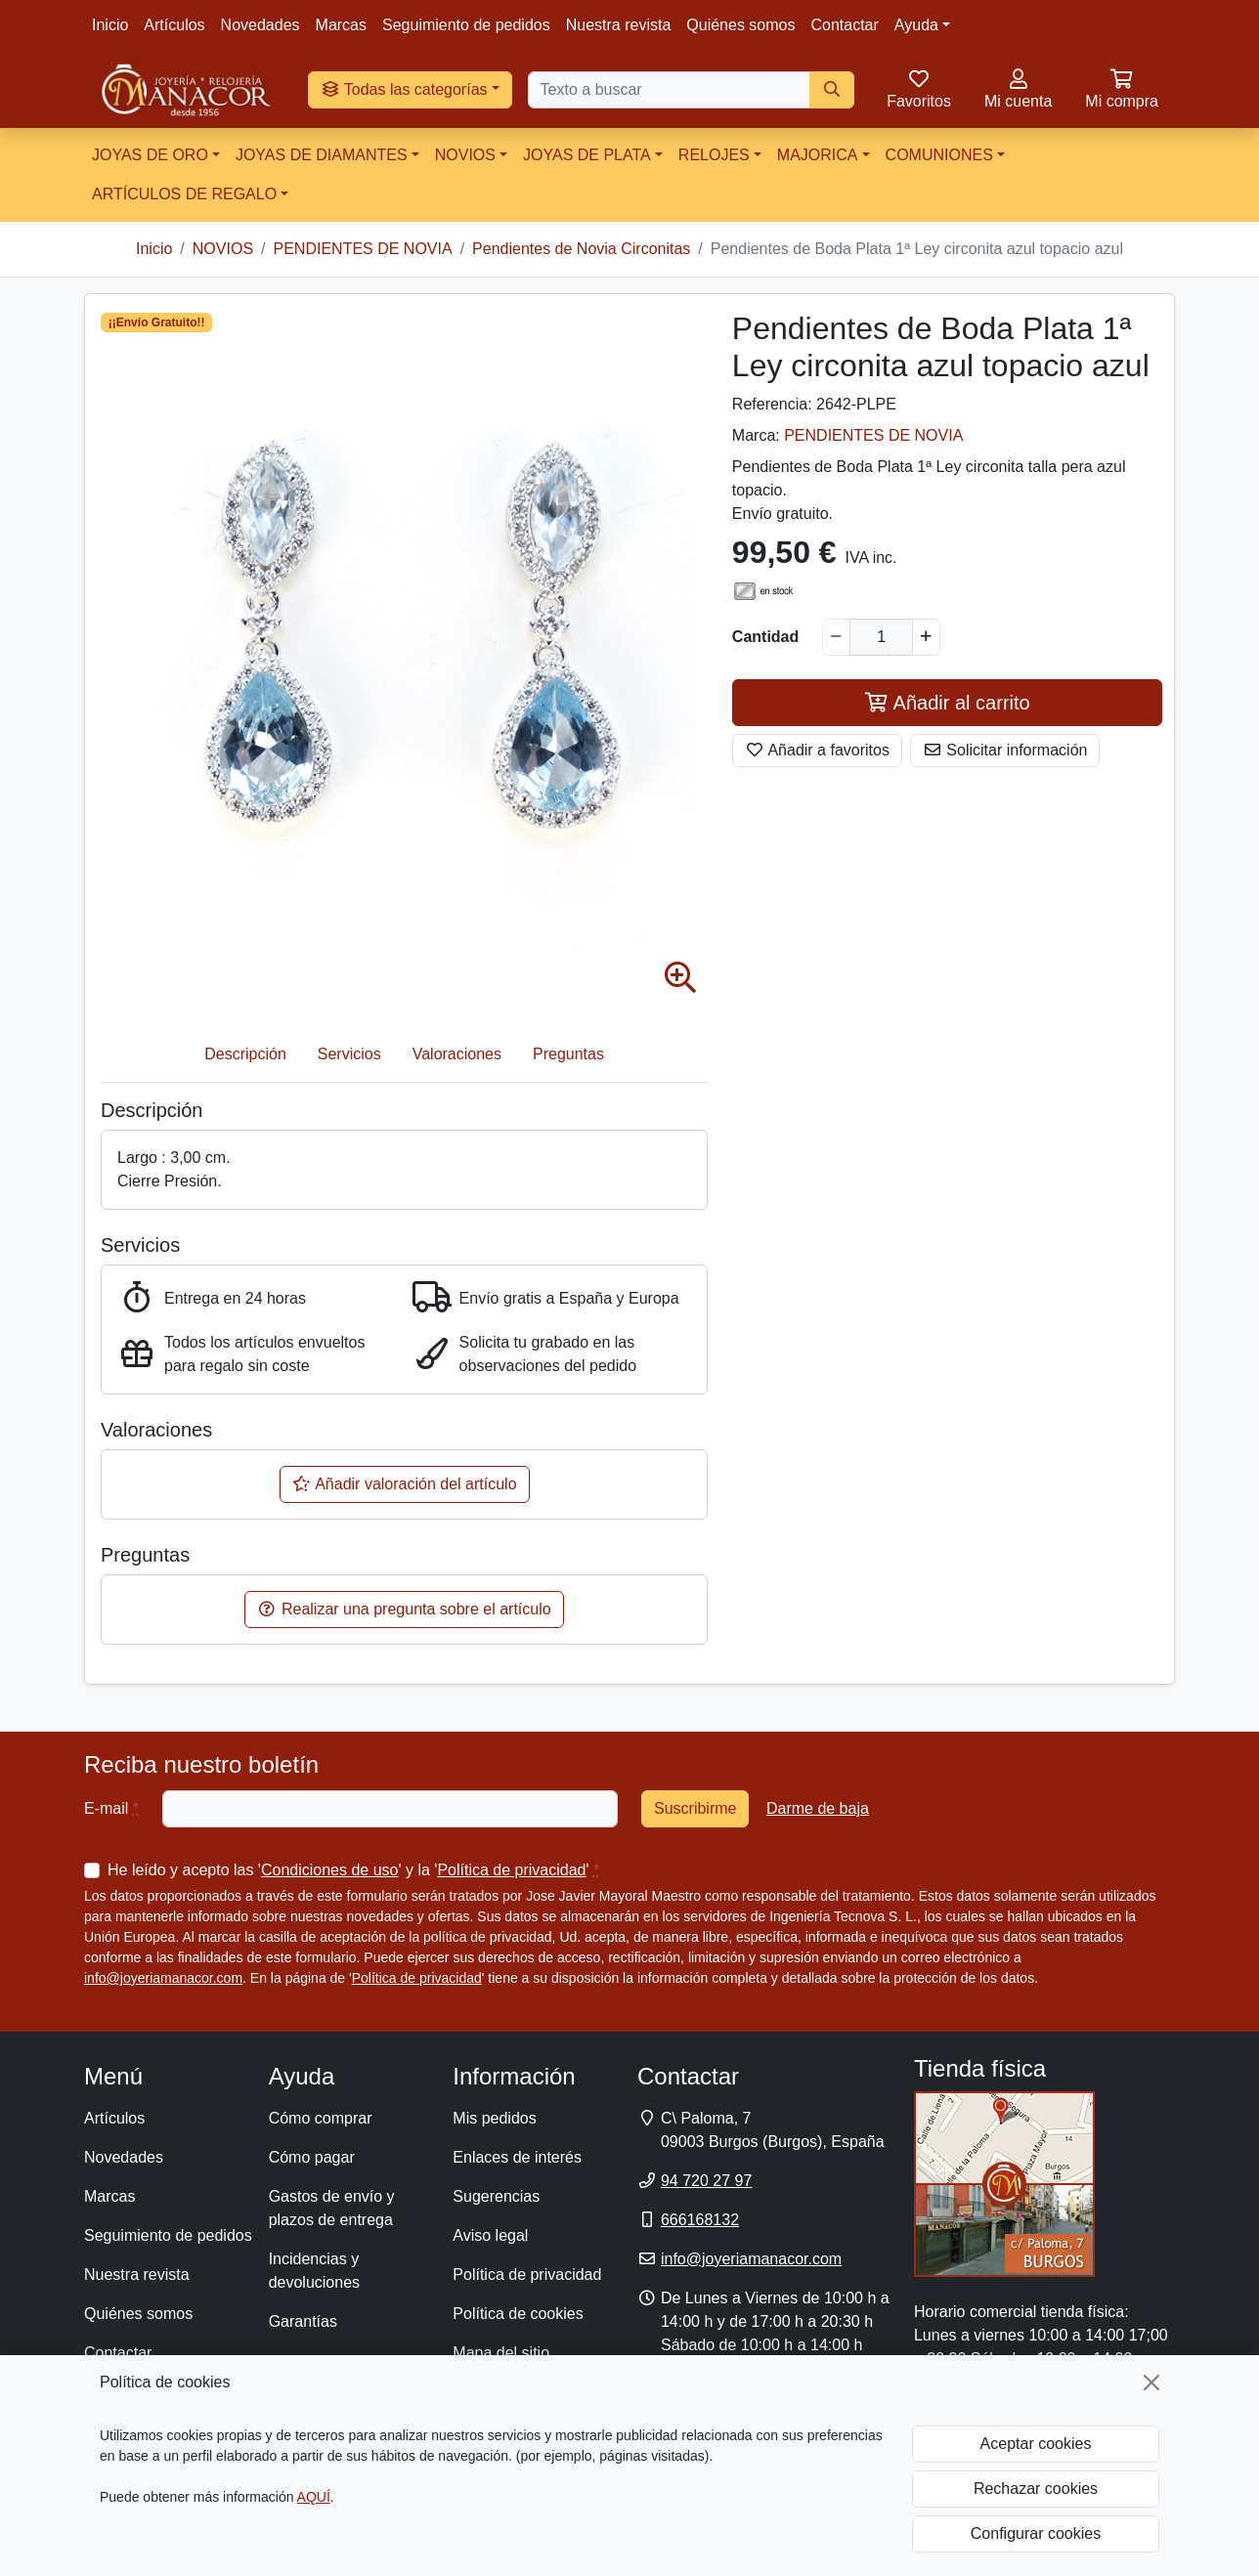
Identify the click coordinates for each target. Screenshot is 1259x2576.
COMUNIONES (939, 155)
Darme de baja (817, 1808)
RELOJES (714, 155)
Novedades (260, 25)
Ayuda (916, 25)
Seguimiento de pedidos (466, 25)
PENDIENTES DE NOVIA (873, 435)
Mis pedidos (494, 2118)
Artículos (174, 25)
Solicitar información (1005, 750)
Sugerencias (496, 2196)
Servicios (349, 1054)
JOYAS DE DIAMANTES (322, 155)
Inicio (110, 25)
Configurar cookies (1036, 2533)
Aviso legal (490, 2235)
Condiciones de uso (330, 1870)
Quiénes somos (740, 25)
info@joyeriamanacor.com (163, 1978)
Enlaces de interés (517, 2157)
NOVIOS (465, 155)
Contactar (844, 25)
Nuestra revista (619, 25)
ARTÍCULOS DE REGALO (184, 194)
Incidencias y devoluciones (314, 2271)
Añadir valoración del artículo (404, 1484)
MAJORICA (817, 155)
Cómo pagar (312, 2157)
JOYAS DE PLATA (587, 155)
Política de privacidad (511, 1870)
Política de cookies (518, 2313)
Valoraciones (456, 1054)
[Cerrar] (1151, 2382)
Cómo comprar (320, 2118)
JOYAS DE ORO (150, 155)
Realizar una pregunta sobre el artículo (403, 1609)
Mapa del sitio (501, 2352)
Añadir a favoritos (817, 750)
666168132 (700, 2219)
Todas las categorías (404, 89)
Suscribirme (695, 1808)
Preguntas (568, 1054)
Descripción (245, 1054)
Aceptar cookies (1036, 2443)
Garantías (303, 2321)
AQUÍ (313, 2497)
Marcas (341, 25)
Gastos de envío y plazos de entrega (332, 2208)
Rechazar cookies (1036, 2488)
